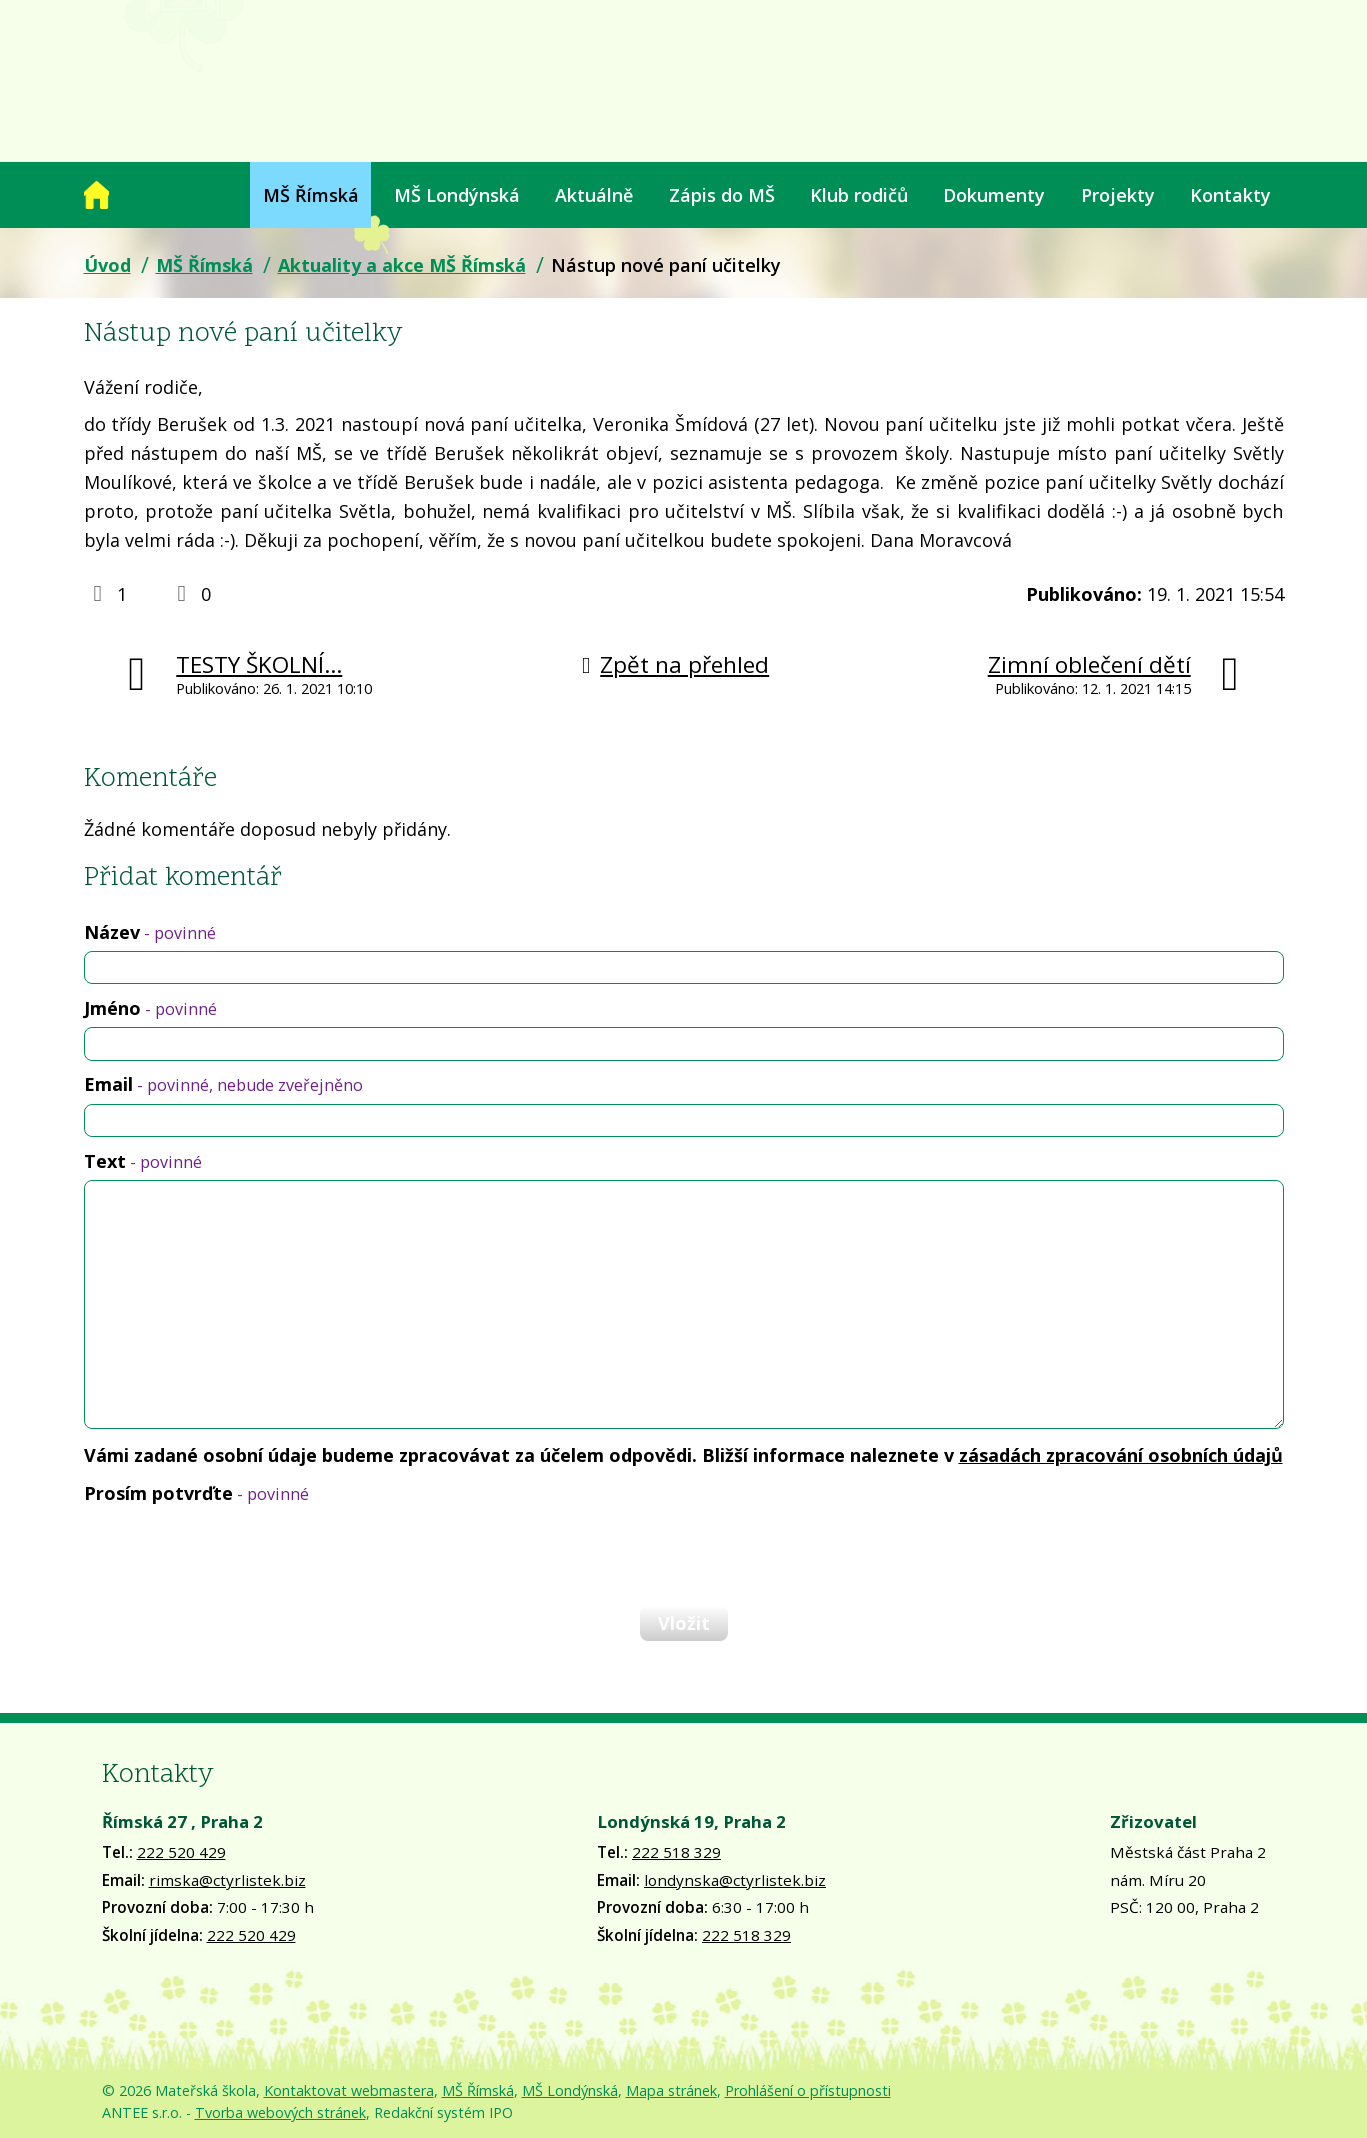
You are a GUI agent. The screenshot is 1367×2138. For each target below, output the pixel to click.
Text (143, 1161)
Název (150, 932)
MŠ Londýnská (457, 195)
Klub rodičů (859, 195)
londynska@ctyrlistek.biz (735, 1880)
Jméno (150, 1008)
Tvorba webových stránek (280, 2112)
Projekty (1118, 195)
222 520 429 (181, 1852)
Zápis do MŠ (722, 195)
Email (223, 1084)
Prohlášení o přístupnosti (808, 2090)
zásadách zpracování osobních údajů (1121, 1455)
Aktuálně (594, 195)
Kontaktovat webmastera (349, 2090)
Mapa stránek (671, 2090)
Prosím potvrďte (196, 1493)
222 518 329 (676, 1852)
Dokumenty (994, 195)
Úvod (96, 195)
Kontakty (1230, 195)
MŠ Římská (311, 195)
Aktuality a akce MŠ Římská (402, 265)
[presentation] (236, 1554)
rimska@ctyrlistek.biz (227, 1880)
